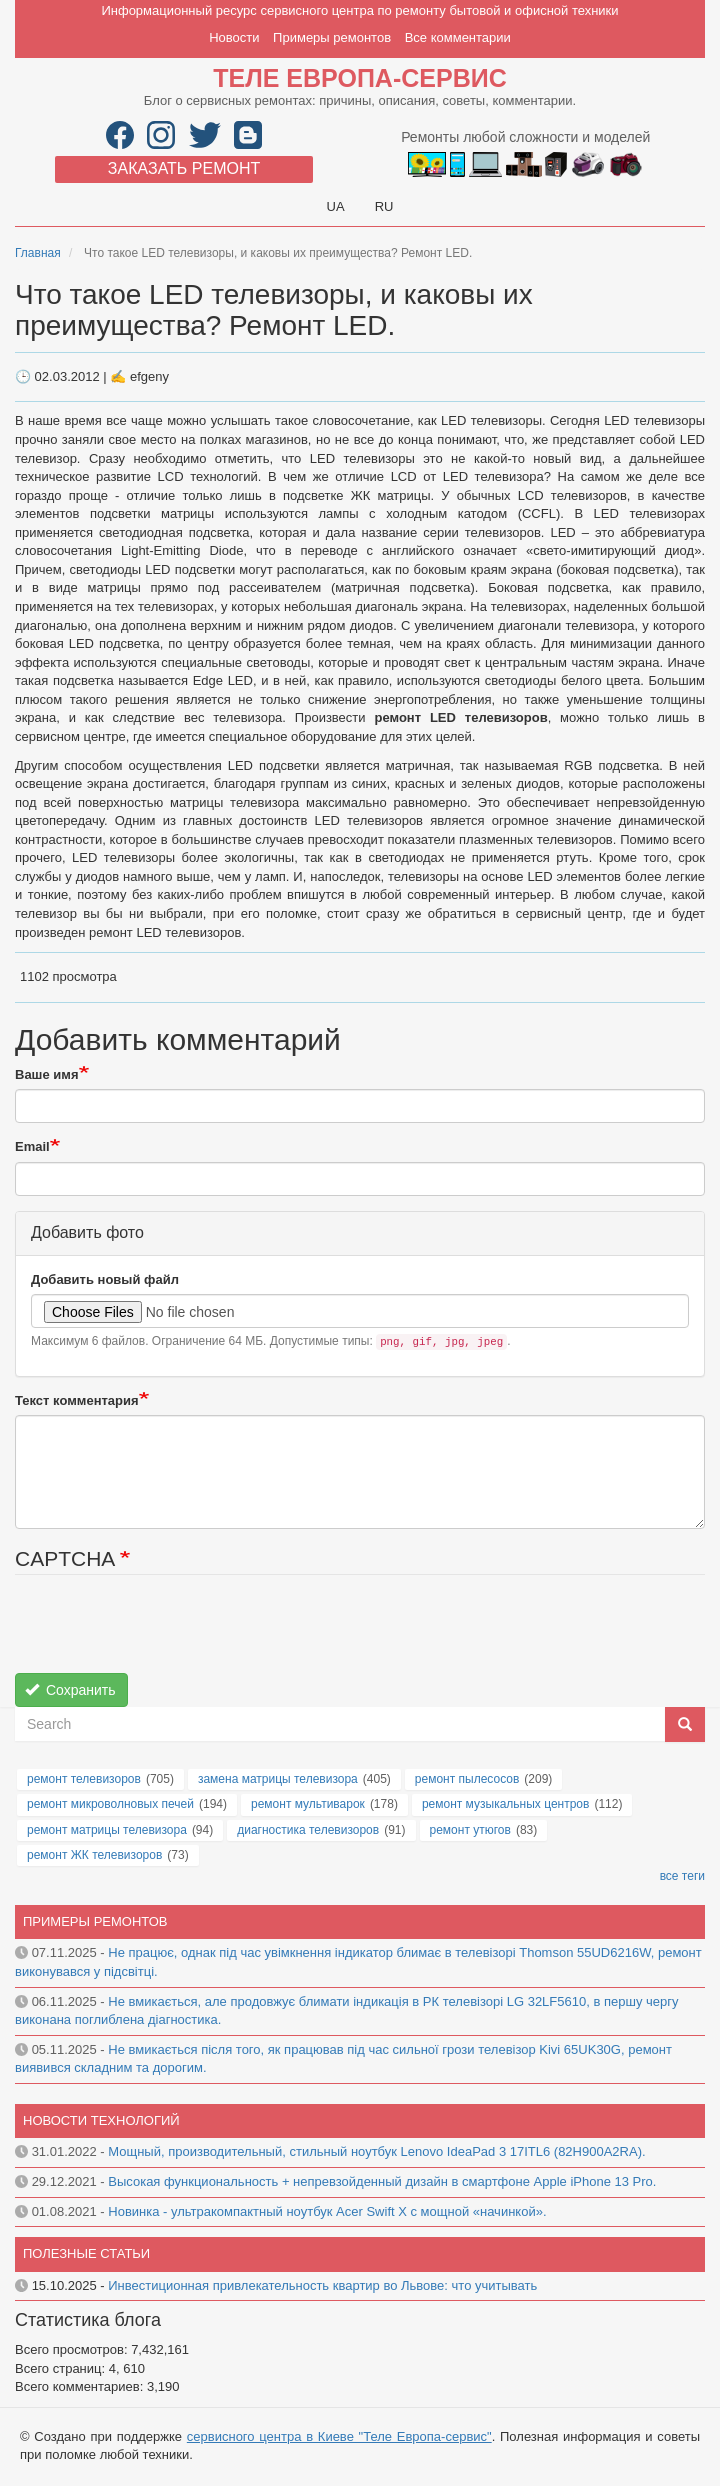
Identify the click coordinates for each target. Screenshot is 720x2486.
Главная (38, 253)
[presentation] (167, 1634)
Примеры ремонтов (332, 37)
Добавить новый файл (105, 1279)
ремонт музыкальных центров (506, 1804)
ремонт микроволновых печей (110, 1804)
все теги (682, 1876)
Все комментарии (458, 37)
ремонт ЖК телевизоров (94, 1855)
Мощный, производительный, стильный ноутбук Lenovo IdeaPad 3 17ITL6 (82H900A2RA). (376, 2151)
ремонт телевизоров (84, 1779)
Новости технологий (101, 2120)
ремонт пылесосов (467, 1779)
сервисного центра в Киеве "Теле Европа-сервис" (339, 2436)
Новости (234, 37)
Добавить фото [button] (87, 1232)
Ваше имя (47, 1074)
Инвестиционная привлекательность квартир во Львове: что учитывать (322, 2285)
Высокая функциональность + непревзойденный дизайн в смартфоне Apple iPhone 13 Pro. (382, 2181)
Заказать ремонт (184, 168)
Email (32, 1146)
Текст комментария (77, 1400)
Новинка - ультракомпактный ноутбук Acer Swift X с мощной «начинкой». (327, 2211)
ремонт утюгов (470, 1830)
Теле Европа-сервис (359, 78)
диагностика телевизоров (308, 1830)
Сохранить (70, 1690)
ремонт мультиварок (308, 1804)
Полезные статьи (86, 2253)
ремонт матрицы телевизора (107, 1830)
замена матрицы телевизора (278, 1779)
